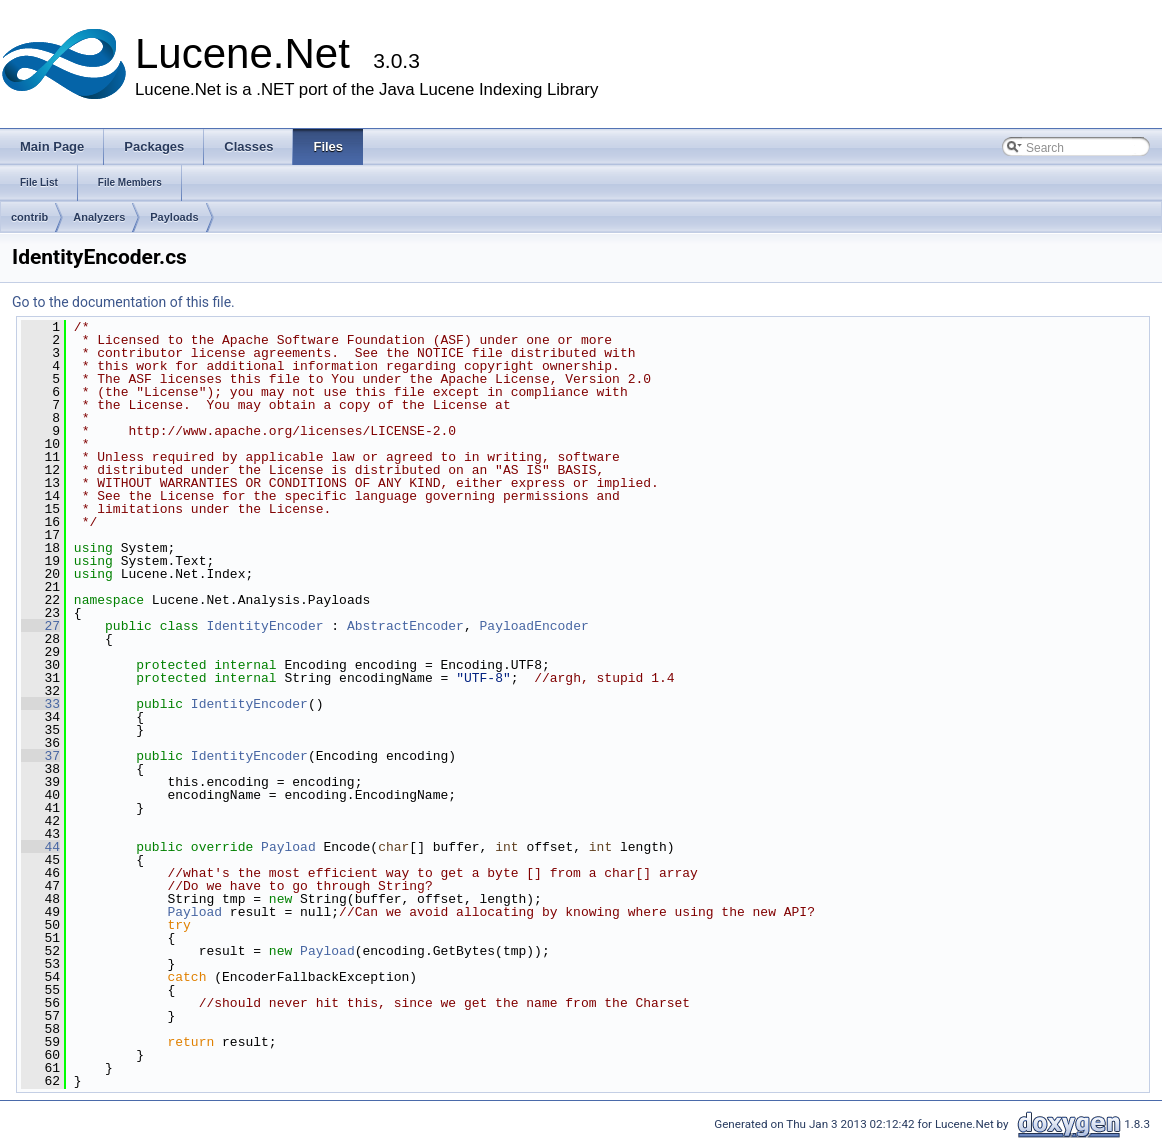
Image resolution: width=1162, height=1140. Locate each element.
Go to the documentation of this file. (123, 302)
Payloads (174, 217)
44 (40, 847)
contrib (29, 217)
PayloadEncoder (534, 626)
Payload (288, 847)
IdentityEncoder (264, 626)
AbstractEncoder (405, 626)
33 (40, 704)
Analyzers (99, 217)
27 (40, 626)
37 (40, 756)
